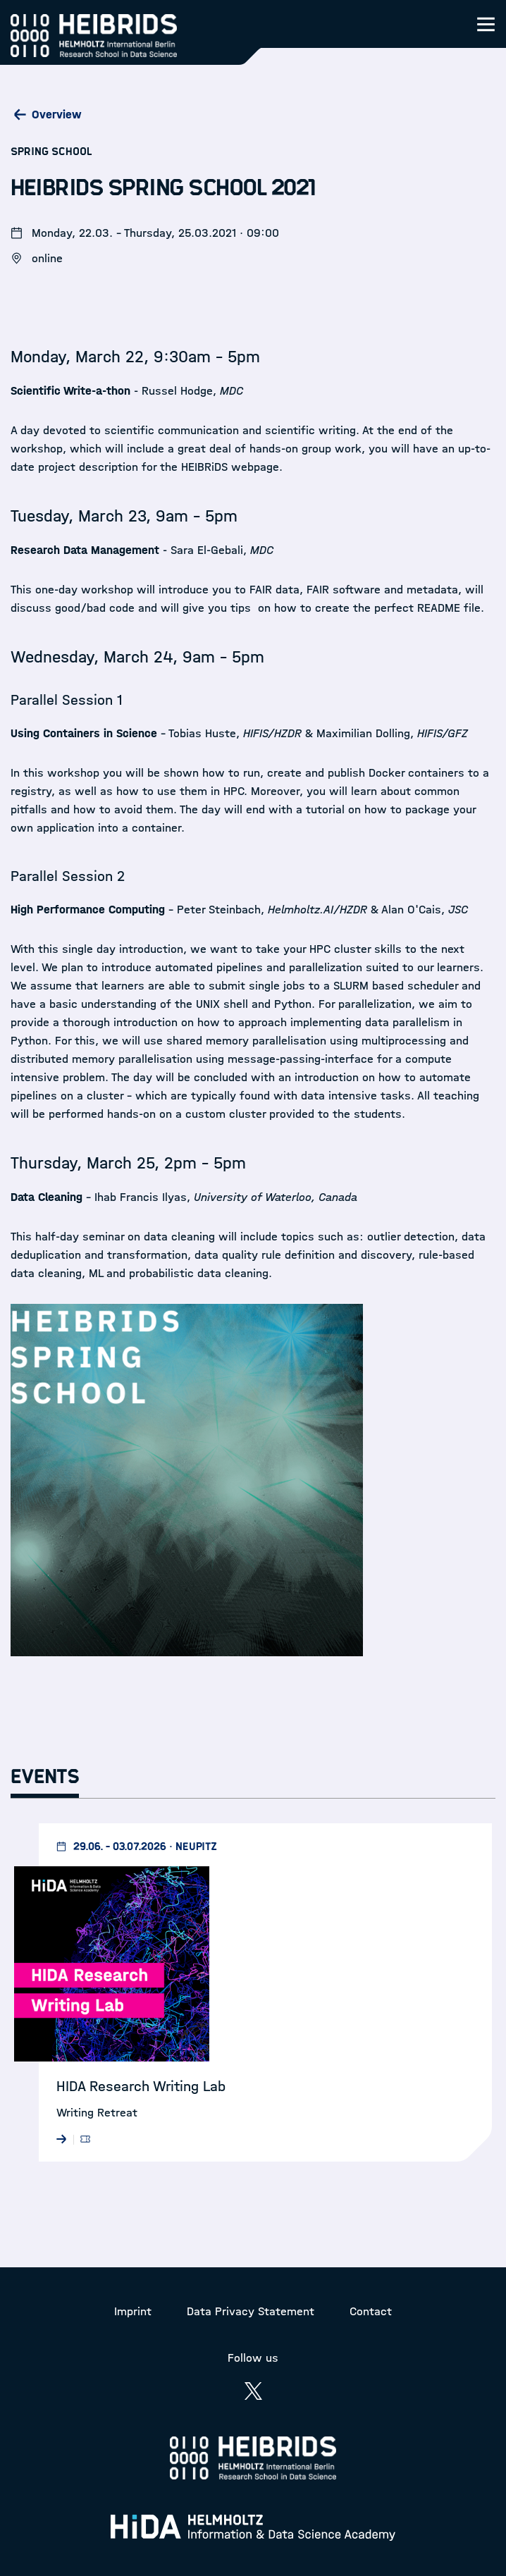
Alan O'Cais (411, 909)
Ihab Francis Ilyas (140, 1197)
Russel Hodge (177, 391)
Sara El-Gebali (207, 550)
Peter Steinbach (219, 909)
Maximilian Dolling (363, 733)
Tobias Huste (202, 733)
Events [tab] (45, 1776)
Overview (57, 114)
